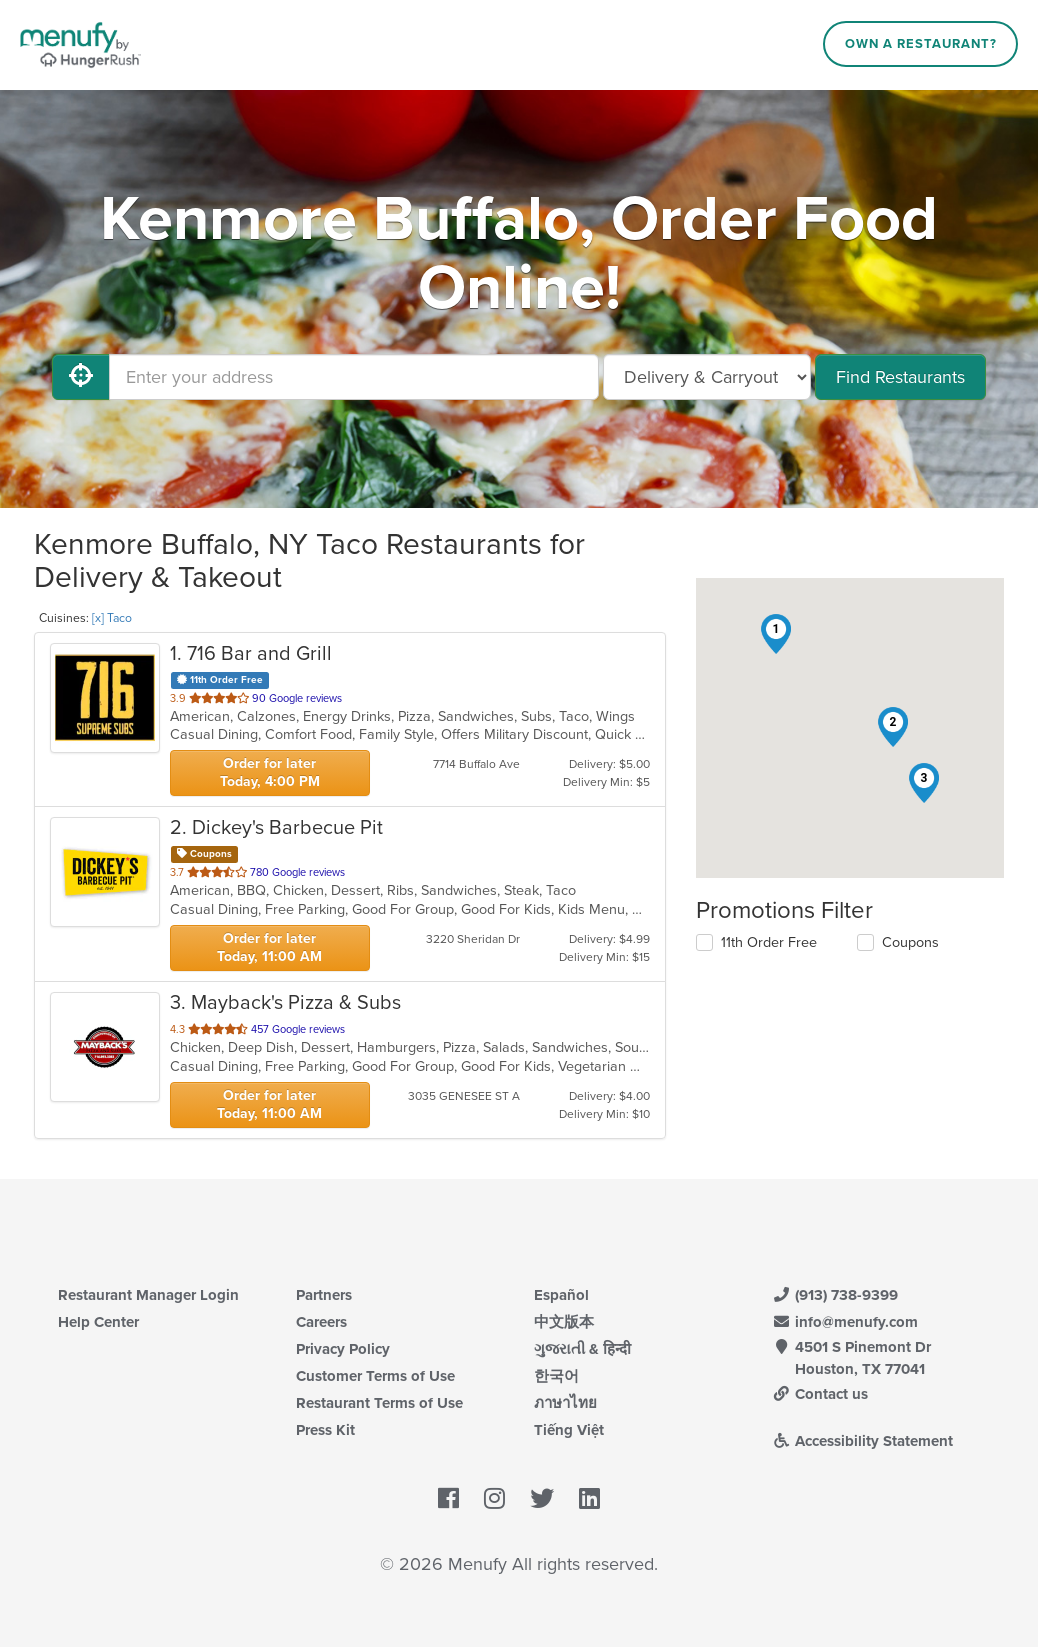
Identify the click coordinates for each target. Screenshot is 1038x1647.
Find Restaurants (900, 377)
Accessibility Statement (862, 1441)
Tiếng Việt (569, 1430)
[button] (776, 634)
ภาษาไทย (565, 1403)
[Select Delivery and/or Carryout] (707, 377)
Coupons (910, 942)
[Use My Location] (81, 377)
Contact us (820, 1394)
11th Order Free (769, 942)
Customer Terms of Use (375, 1376)
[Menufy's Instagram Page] (494, 1499)
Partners (324, 1295)
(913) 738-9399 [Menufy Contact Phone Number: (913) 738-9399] (835, 1295)
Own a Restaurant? (921, 44)
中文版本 (564, 1322)
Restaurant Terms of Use (379, 1403)
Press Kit (325, 1430)
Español (561, 1295)
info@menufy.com (845, 1322)
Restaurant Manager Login (148, 1295)
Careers (321, 1322)
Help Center (98, 1322)
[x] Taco (112, 618)
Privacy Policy (343, 1349)
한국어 (556, 1376)
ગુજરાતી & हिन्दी (582, 1349)
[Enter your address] (354, 377)
